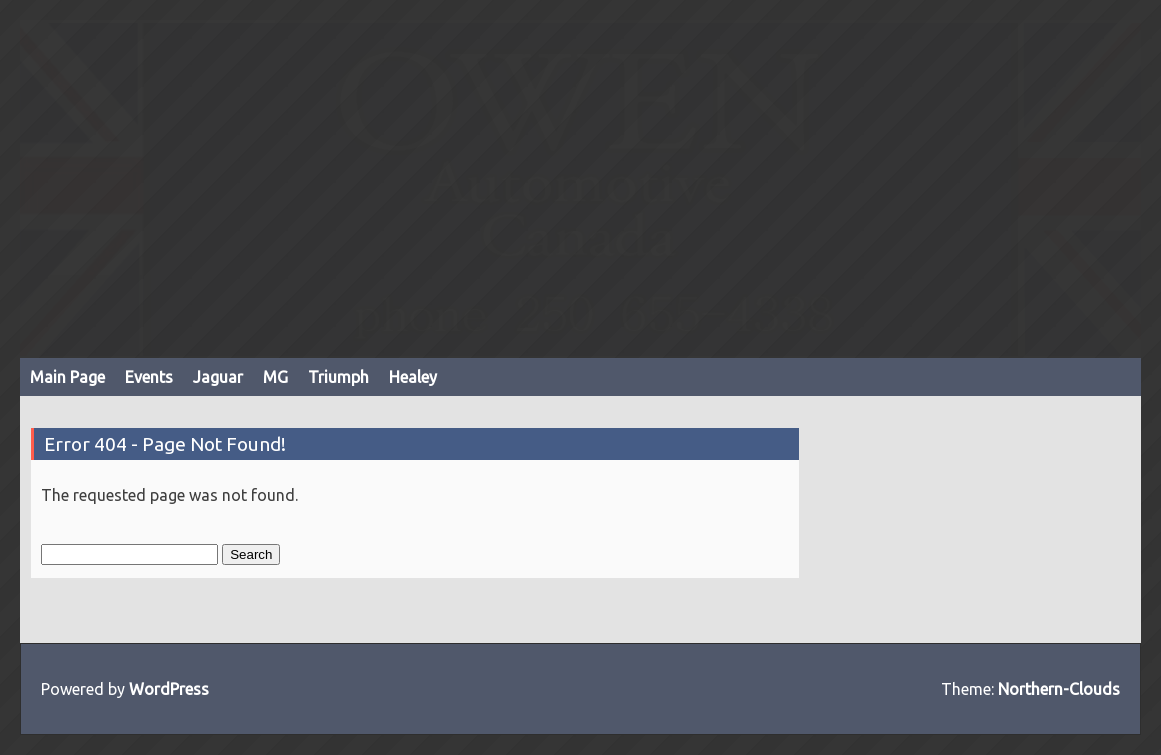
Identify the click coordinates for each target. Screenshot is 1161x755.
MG (275, 377)
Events (149, 377)
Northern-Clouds (1059, 689)
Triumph (338, 377)
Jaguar (218, 377)
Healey (413, 377)
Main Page (67, 377)
